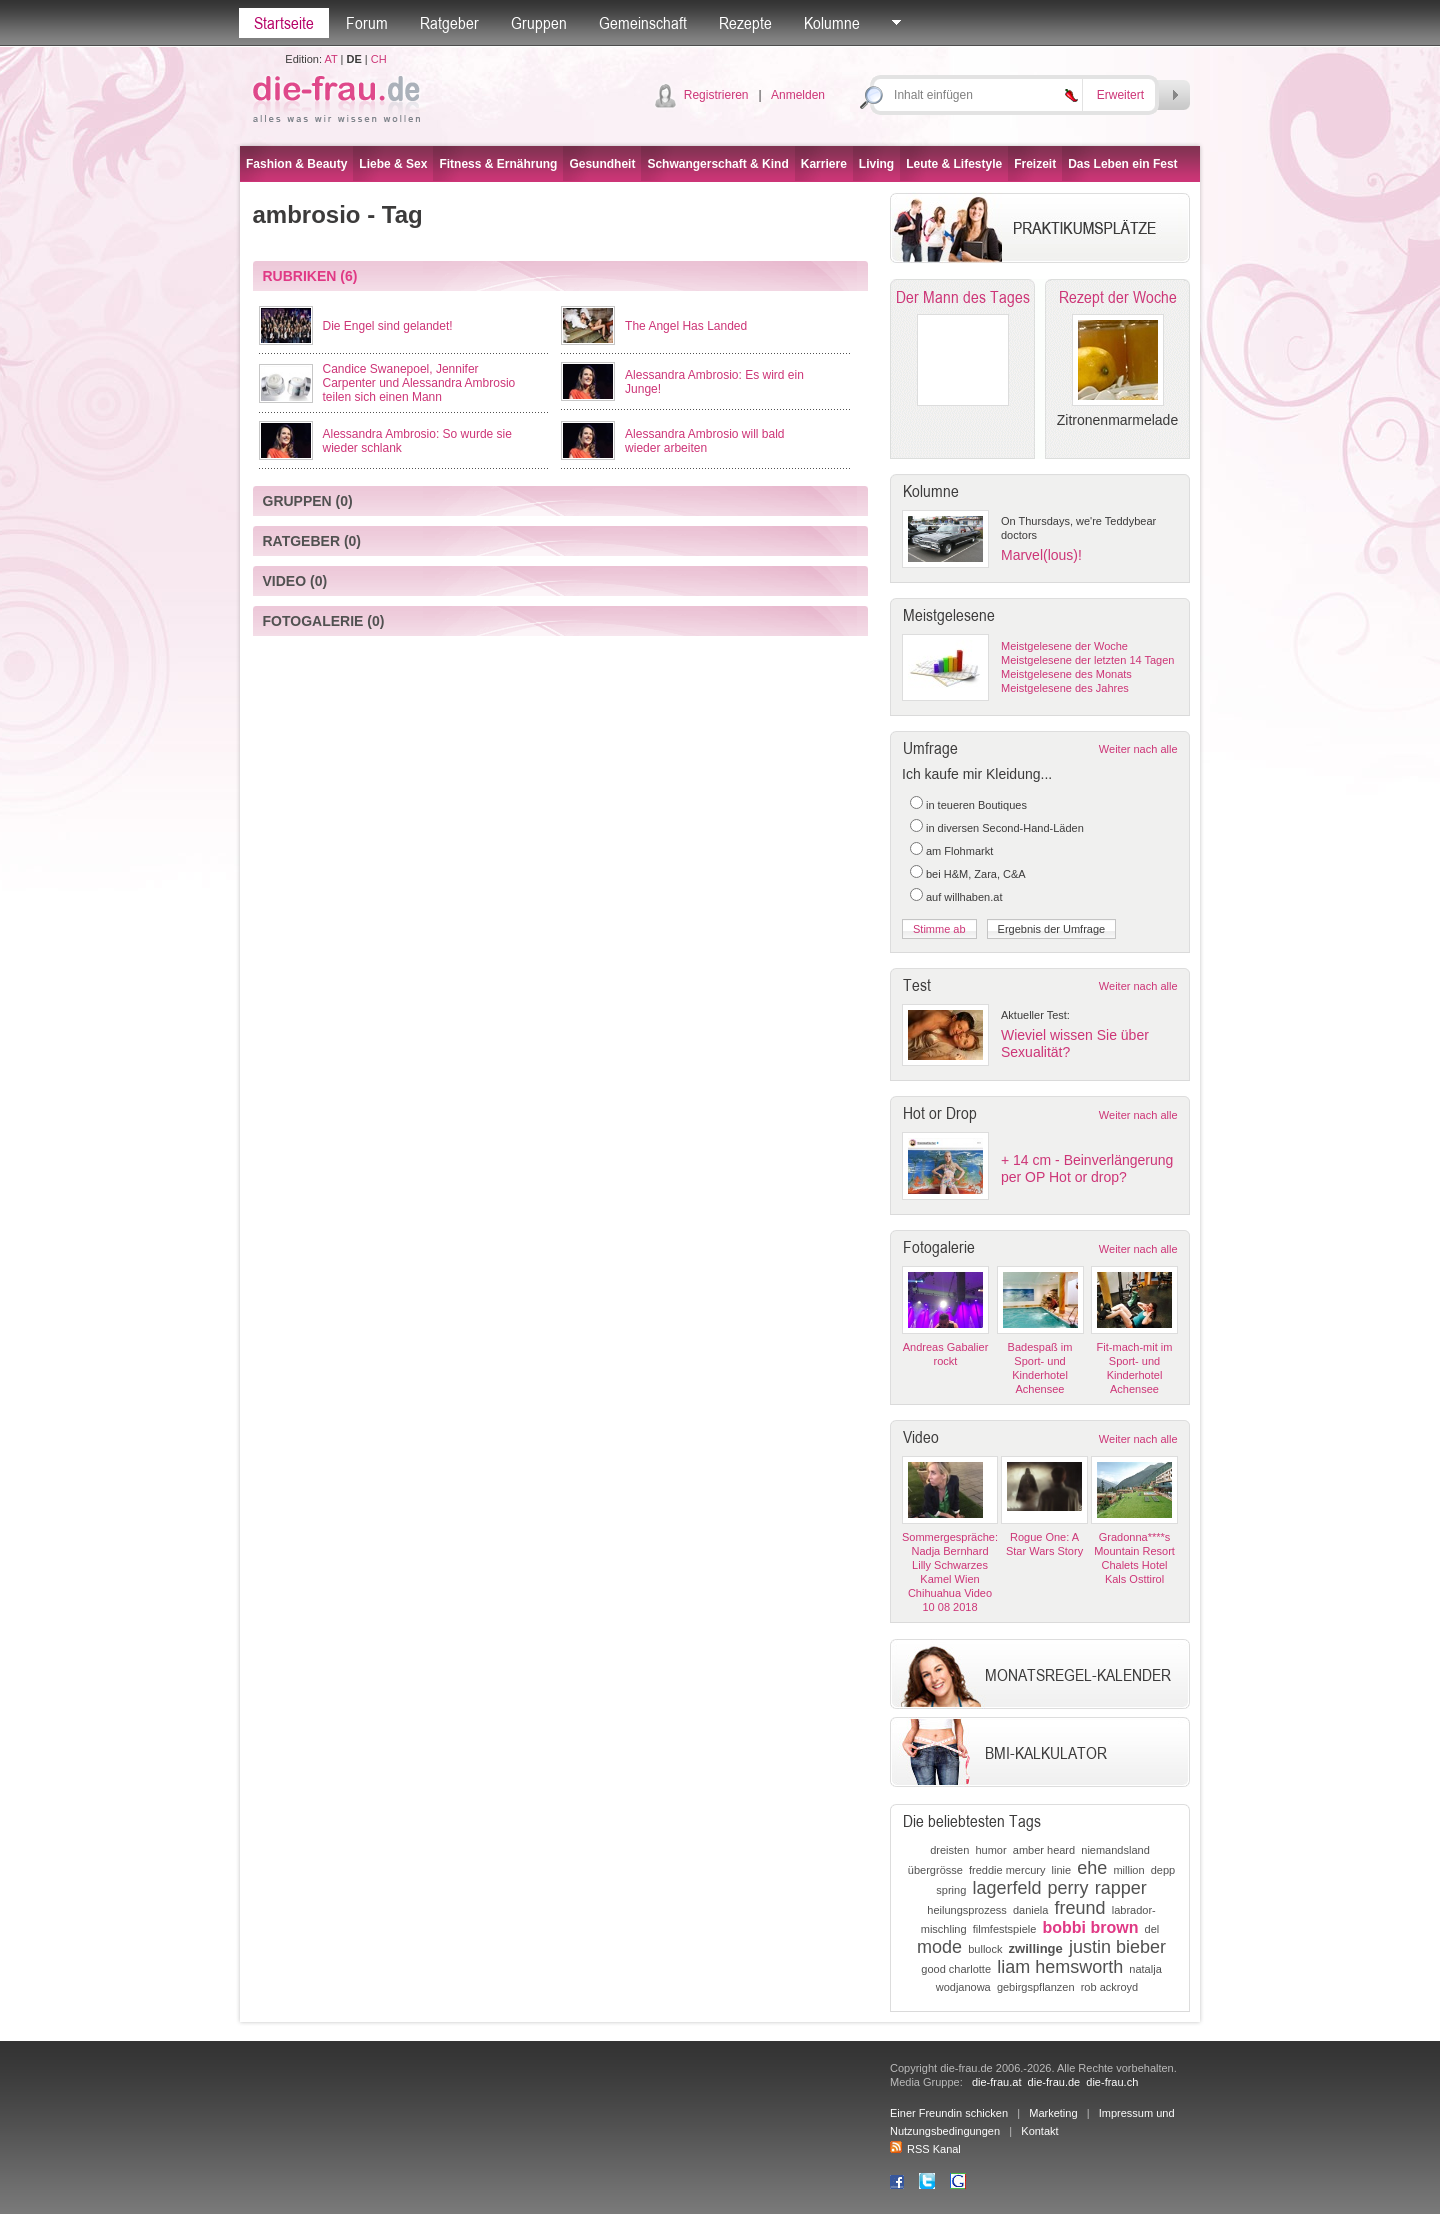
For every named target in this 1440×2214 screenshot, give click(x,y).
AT (330, 59)
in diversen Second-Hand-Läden (1005, 828)
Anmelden (798, 95)
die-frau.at (997, 2082)
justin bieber (1117, 1947)
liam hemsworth (1060, 1967)
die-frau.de (1054, 2082)
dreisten (949, 1850)
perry (1068, 1888)
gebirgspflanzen (1036, 1987)
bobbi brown (1090, 1927)
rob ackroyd (1109, 1987)
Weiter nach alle (1138, 749)
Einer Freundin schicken (949, 2113)
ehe (1092, 1868)
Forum (367, 23)
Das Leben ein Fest (1122, 164)
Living (876, 164)
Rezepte (745, 23)
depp (1163, 1870)
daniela (1030, 1910)
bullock (985, 1949)
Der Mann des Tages (963, 297)
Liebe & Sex (393, 164)
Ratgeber (449, 23)
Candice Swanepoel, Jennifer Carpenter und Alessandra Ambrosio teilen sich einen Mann (419, 383)
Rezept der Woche (1118, 297)
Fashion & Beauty (296, 164)
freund (1080, 1908)
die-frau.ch (1112, 2082)
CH (379, 59)
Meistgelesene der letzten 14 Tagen (1087, 660)
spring (951, 1890)
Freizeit (1035, 164)
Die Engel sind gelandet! (388, 326)
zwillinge (1036, 1948)
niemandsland (1115, 1850)
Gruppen (539, 23)
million (1128, 1870)
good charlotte (956, 1969)
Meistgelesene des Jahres (1065, 688)
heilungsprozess (967, 1910)
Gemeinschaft (643, 23)
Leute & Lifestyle (954, 164)
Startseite (284, 23)
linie (1062, 1870)
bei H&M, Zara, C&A (976, 874)
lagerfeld (1006, 1888)
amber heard (1044, 1850)
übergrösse (935, 1870)
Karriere (824, 164)
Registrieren (716, 95)
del (1152, 1929)
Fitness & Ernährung (498, 164)
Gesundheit (602, 164)
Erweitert (1120, 95)
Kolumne (832, 23)
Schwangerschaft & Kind (717, 164)
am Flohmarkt (959, 851)
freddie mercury (1007, 1870)
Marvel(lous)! (1041, 555)
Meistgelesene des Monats (1066, 674)
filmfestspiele (1005, 1929)
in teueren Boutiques (976, 805)
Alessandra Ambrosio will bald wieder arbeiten (704, 441)
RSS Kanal (925, 2149)
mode (939, 1947)
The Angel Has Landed (686, 326)
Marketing (1053, 2113)
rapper (1121, 1888)
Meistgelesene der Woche (1064, 646)
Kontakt (1039, 2131)
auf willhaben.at (964, 897)
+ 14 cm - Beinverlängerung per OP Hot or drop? (1087, 1168)
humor (990, 1850)
